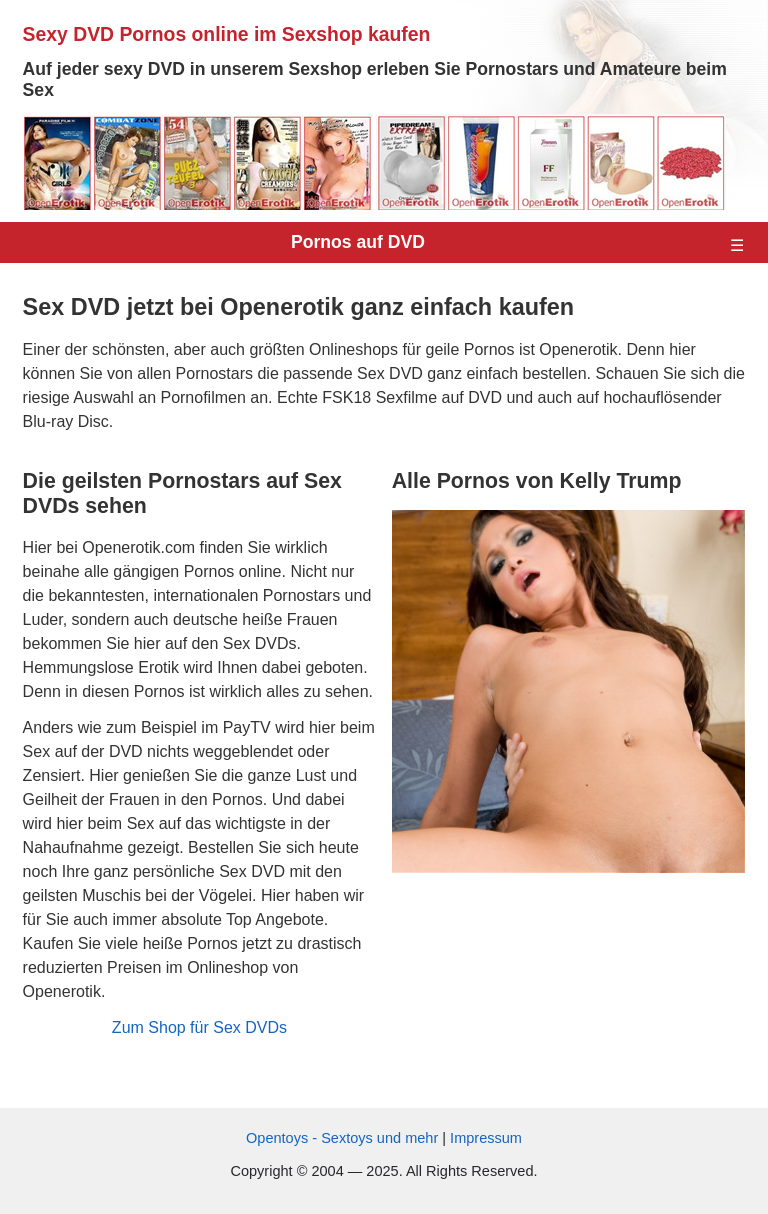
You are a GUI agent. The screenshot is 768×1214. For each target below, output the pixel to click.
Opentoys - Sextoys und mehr (344, 1138)
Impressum (486, 1138)
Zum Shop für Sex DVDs (199, 1027)
